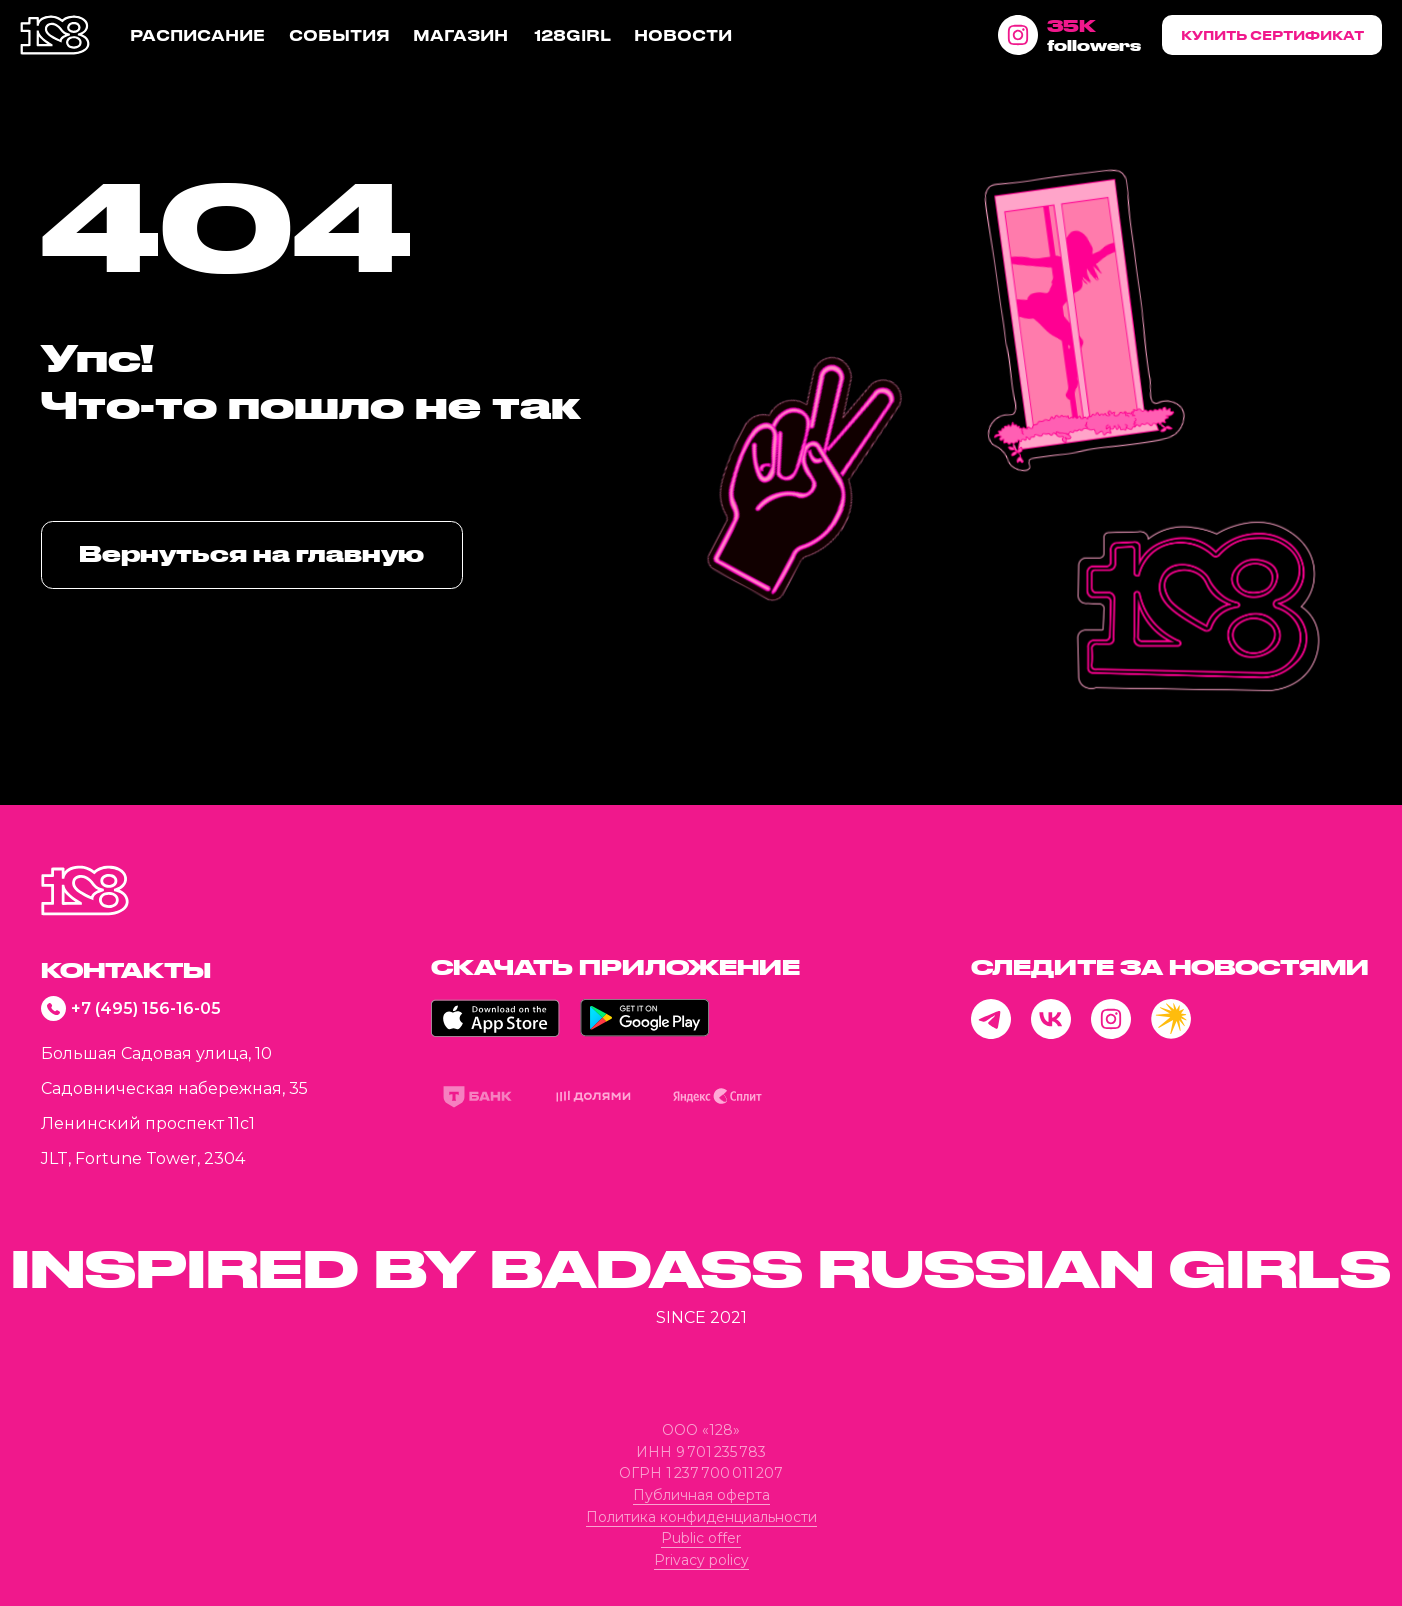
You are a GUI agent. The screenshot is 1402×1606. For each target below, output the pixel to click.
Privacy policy (701, 1560)
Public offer (701, 1538)
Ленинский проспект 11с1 (148, 1123)
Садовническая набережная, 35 (174, 1088)
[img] (85, 890)
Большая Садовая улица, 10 (156, 1053)
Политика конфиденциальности (701, 1517)
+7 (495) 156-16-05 (146, 1008)
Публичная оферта (701, 1495)
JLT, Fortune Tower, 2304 (143, 1158)
